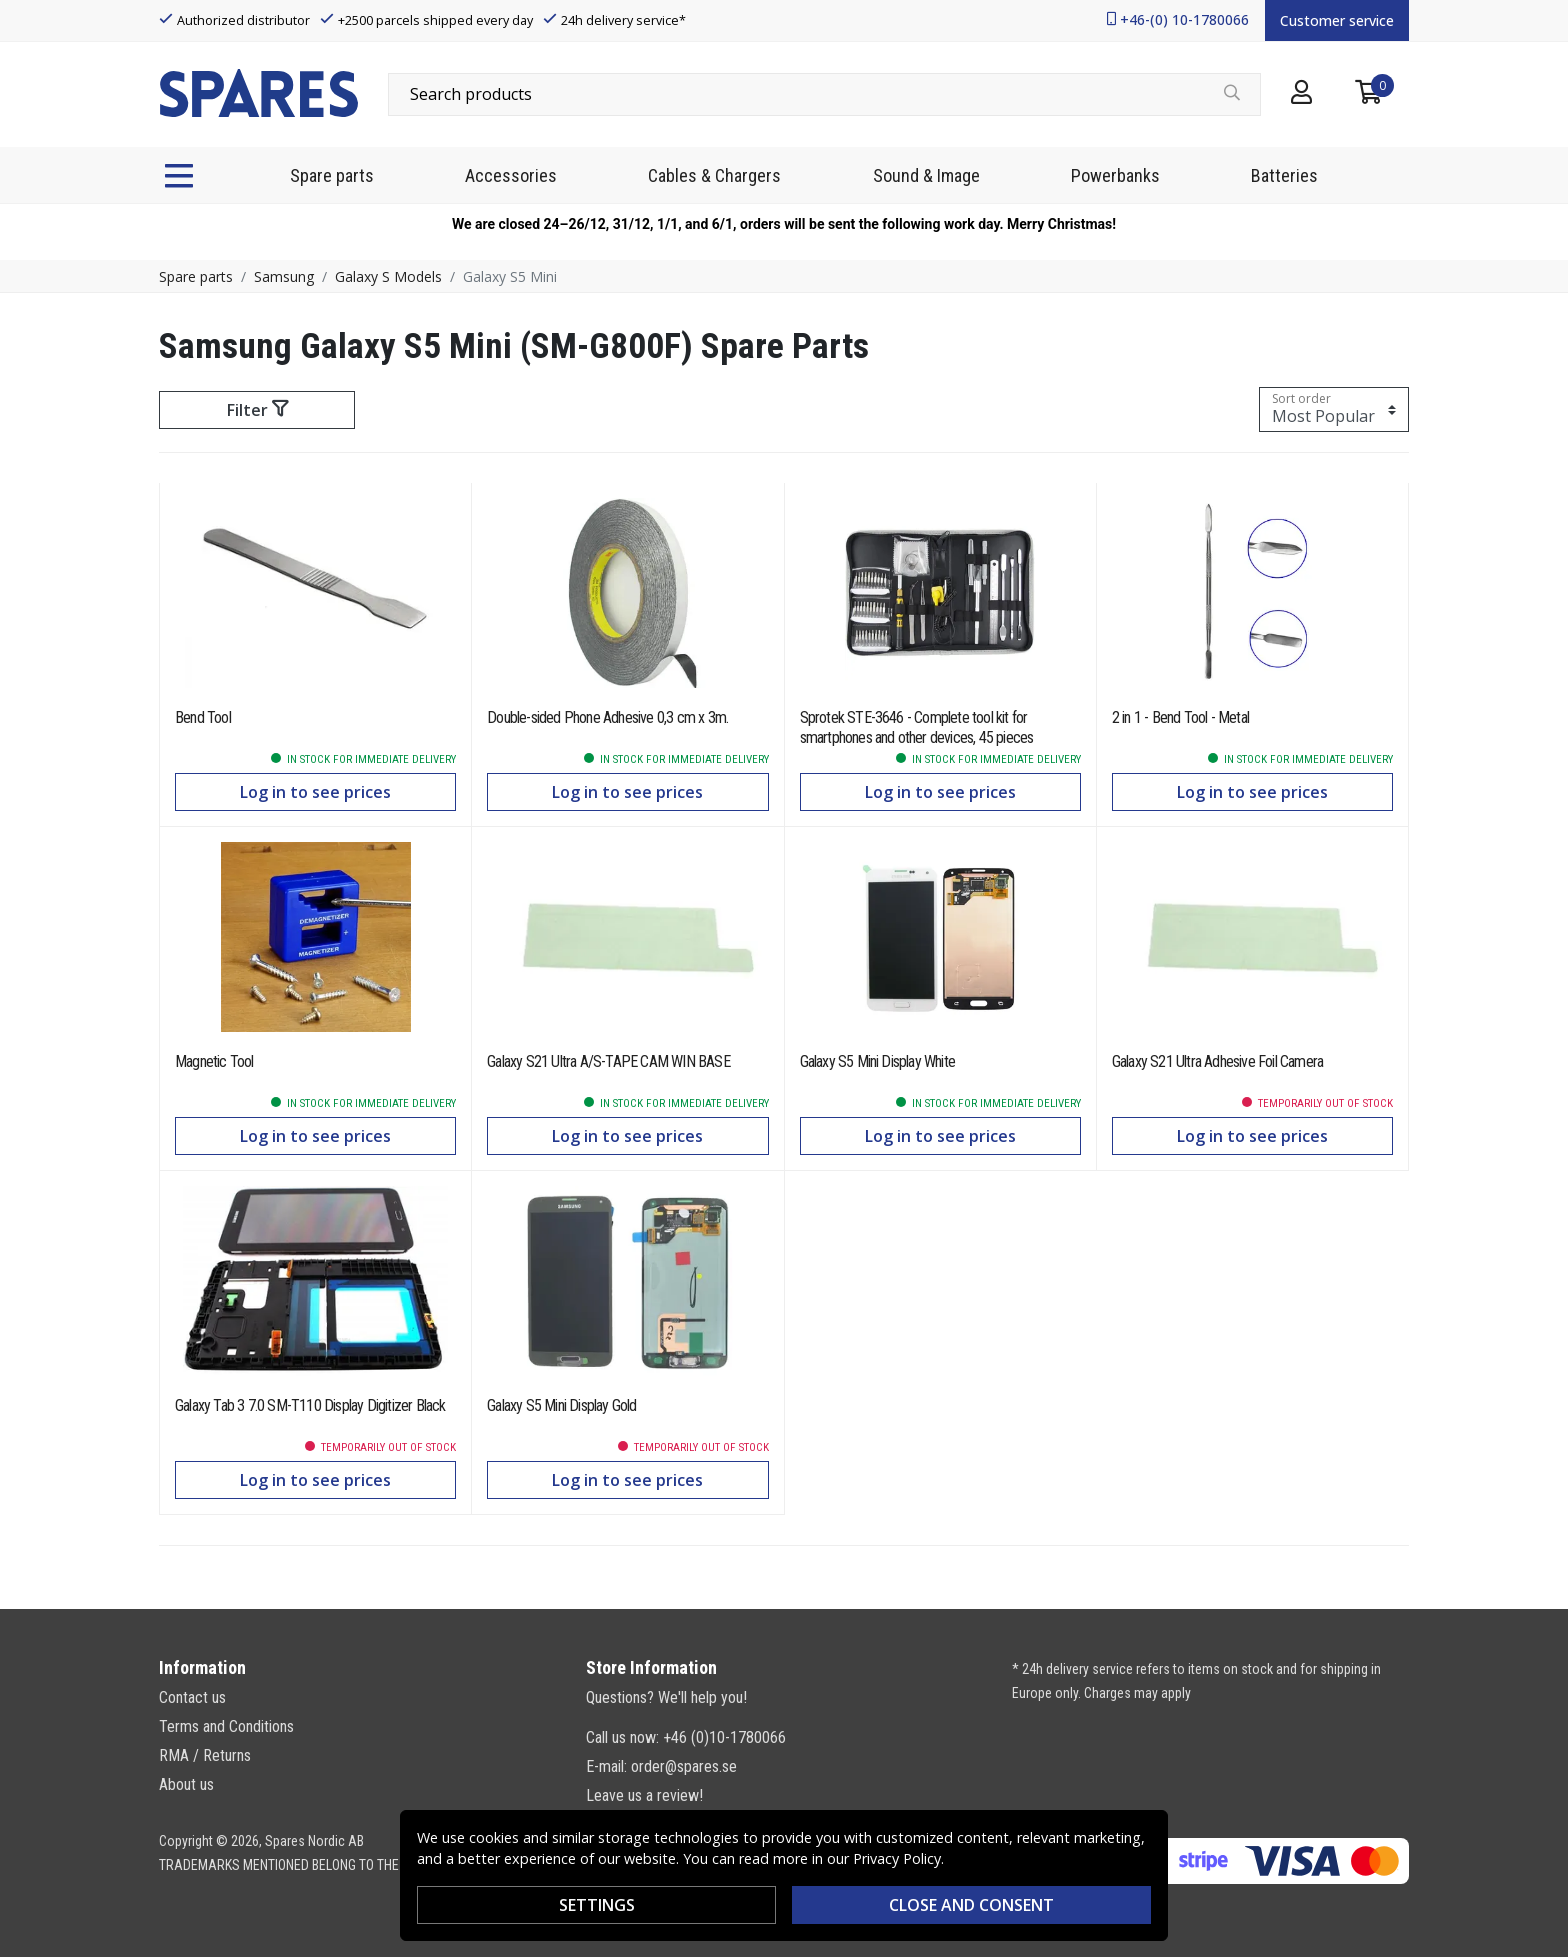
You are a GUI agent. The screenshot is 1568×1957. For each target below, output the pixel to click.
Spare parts (332, 175)
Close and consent (971, 1905)
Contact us (192, 1697)
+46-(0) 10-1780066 (1184, 19)
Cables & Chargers (714, 175)
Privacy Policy (897, 1858)
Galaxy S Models (388, 276)
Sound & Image (926, 175)
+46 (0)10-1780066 (724, 1737)
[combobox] (824, 94)
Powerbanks (1115, 175)
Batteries (1284, 175)
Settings (597, 1905)
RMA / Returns (205, 1755)
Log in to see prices (315, 792)
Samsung (284, 276)
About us (186, 1784)
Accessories (511, 175)
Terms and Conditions (226, 1726)
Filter (257, 410)
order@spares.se (684, 1766)
